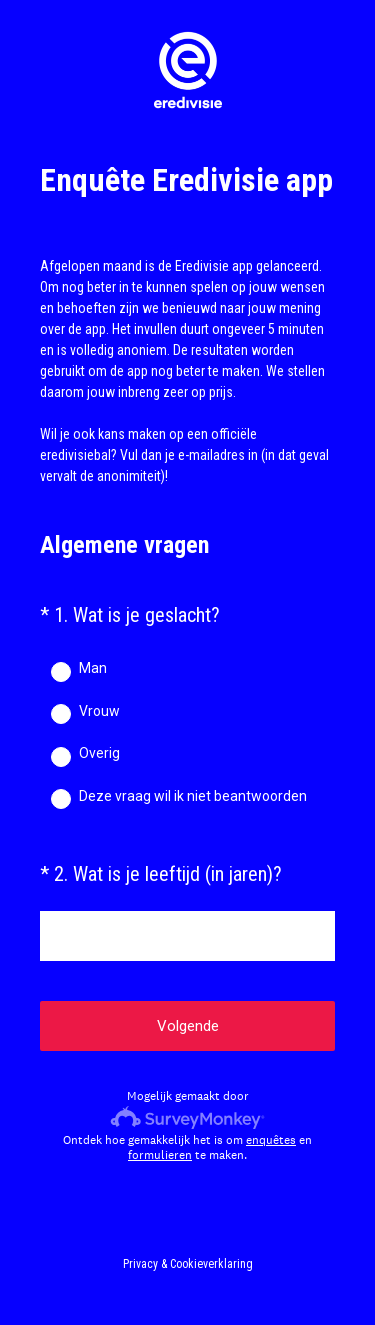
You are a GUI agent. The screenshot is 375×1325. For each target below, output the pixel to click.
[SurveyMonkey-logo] (187, 1117)
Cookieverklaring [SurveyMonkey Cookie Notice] (211, 1264)
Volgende (188, 1026)
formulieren (160, 1155)
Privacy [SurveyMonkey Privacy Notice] (140, 1264)
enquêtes (271, 1140)
